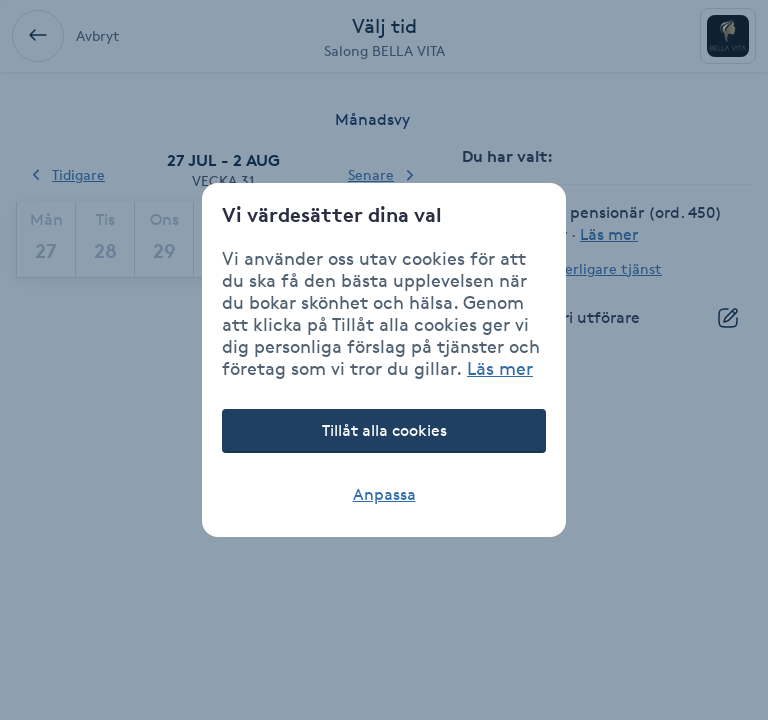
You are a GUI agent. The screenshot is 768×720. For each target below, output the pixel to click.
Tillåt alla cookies (384, 430)
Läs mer (500, 368)
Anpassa (384, 494)
